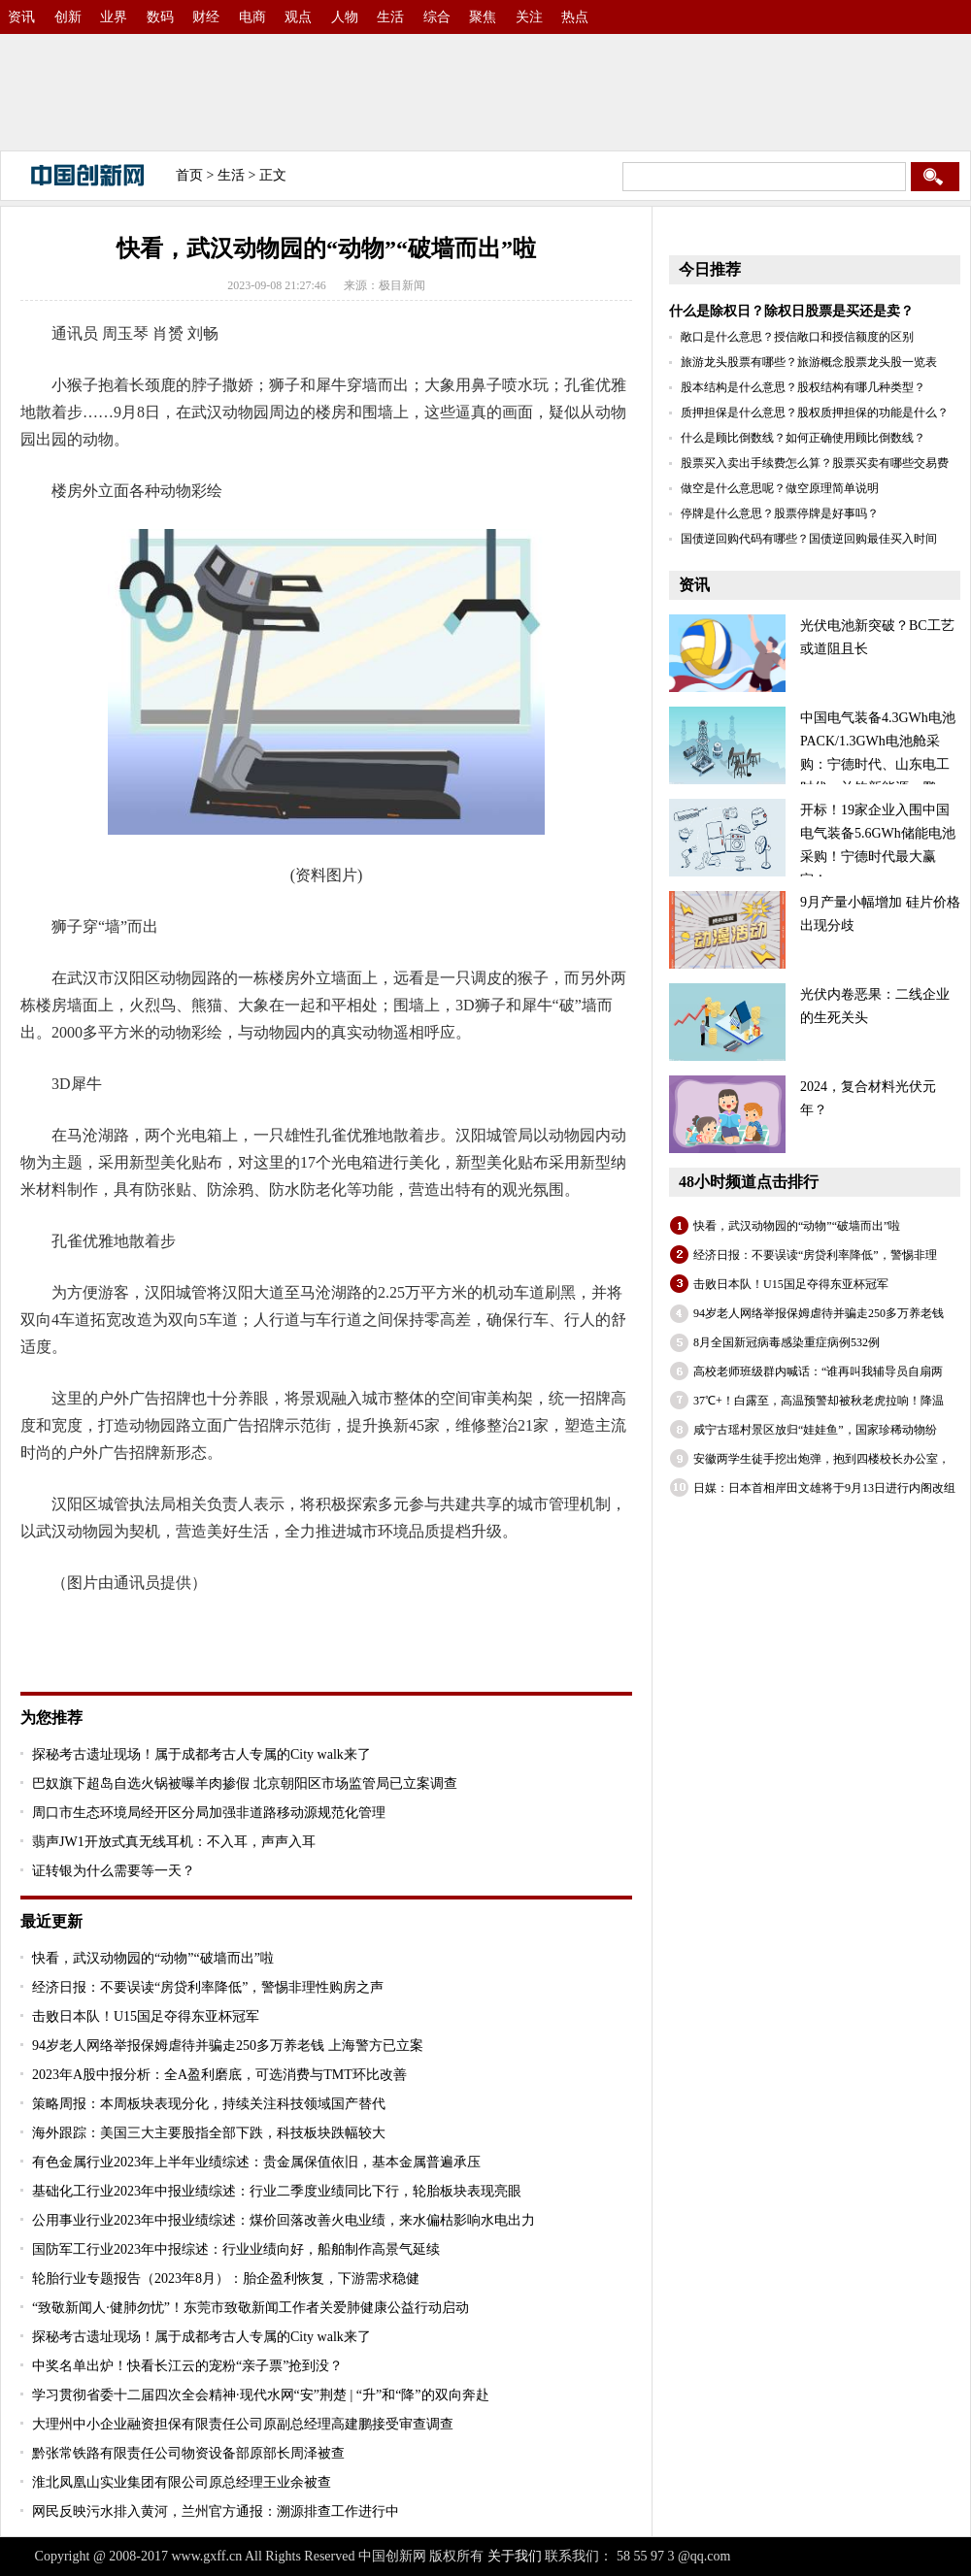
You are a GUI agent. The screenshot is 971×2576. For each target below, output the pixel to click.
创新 (68, 17)
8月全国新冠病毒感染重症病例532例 (786, 1342)
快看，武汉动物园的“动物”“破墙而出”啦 (153, 1958)
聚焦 (482, 17)
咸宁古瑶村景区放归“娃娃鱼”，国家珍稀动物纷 (815, 1430)
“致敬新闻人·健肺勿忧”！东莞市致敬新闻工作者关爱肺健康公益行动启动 (250, 2307)
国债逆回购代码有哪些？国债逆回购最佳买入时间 (809, 538)
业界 (113, 17)
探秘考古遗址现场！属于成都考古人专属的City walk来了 (201, 1754)
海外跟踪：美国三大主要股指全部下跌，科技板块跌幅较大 (208, 2133)
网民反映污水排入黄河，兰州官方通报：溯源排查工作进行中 (215, 2511)
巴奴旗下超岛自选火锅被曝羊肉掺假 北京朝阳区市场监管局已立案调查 (244, 1783)
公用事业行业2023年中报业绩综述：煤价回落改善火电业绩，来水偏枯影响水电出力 (283, 2220)
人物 (344, 17)
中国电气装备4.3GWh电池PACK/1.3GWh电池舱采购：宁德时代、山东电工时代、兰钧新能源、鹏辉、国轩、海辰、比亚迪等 (812, 764)
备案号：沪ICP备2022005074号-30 (835, 2556)
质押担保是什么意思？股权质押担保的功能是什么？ (815, 412)
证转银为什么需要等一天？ (113, 1871)
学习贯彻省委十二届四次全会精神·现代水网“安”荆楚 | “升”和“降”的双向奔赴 (260, 2395)
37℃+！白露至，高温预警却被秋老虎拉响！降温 (818, 1400)
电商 (252, 17)
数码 (160, 17)
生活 (390, 17)
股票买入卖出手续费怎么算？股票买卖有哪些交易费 (815, 463)
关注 (529, 17)
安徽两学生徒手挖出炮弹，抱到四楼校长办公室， (821, 1459)
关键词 (74, 1634)
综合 (437, 17)
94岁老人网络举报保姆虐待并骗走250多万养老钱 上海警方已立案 (227, 2045)
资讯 (21, 17)
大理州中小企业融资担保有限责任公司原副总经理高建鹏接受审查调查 (242, 2424)
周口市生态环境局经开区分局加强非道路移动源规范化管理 (208, 1812)
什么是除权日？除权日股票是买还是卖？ (791, 311)
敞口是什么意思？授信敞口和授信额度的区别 (797, 337)
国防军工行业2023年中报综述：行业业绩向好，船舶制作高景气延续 (236, 2249)
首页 (189, 175)
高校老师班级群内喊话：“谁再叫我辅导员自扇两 (818, 1371)
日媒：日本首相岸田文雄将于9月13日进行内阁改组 (824, 1488)
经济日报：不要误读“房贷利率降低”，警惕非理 (815, 1255)
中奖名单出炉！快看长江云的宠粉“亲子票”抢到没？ (187, 2366)
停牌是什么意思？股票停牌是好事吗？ (780, 513)
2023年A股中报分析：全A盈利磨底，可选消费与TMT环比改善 (219, 2074)
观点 (298, 17)
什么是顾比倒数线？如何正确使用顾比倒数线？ (803, 438)
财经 (205, 17)
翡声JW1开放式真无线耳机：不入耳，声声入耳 (174, 1841)
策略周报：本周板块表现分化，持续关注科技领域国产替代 (208, 2104)
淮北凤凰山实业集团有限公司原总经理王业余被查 (181, 2482)
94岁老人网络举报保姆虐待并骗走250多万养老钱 (818, 1313)
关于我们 (514, 2556)
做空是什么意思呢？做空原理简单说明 (780, 488)
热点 (574, 17)
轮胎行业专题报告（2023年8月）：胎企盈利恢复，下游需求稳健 (225, 2278)
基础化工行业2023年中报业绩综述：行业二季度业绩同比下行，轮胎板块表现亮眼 (276, 2191)
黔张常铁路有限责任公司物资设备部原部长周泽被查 (188, 2453)
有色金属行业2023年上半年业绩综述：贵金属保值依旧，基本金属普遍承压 (256, 2162)
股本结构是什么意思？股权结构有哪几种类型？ (803, 387)
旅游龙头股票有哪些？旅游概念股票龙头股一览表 (809, 362)
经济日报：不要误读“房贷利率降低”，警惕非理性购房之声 (208, 1987)
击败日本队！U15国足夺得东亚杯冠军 (145, 2016)
